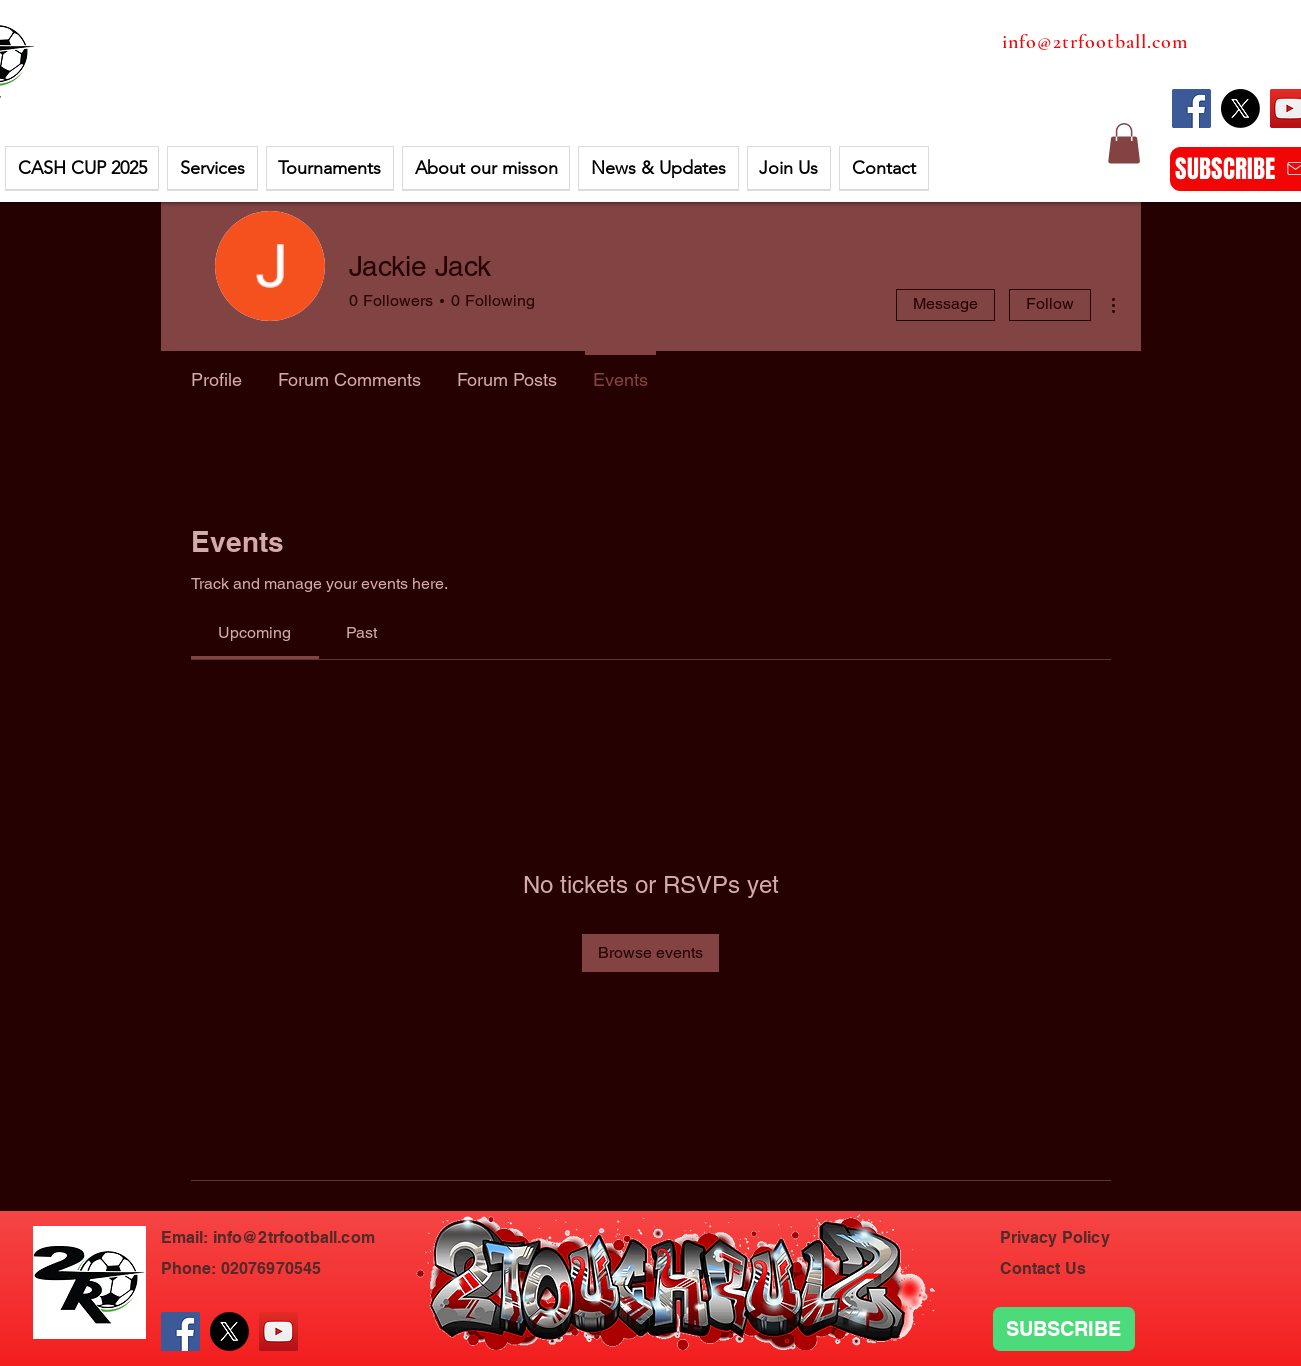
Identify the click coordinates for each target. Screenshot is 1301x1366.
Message (945, 303)
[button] (82, 168)
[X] (1240, 108)
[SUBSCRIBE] (1064, 1329)
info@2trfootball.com (1095, 42)
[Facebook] (1191, 108)
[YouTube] (278, 1331)
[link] (254, 632)
